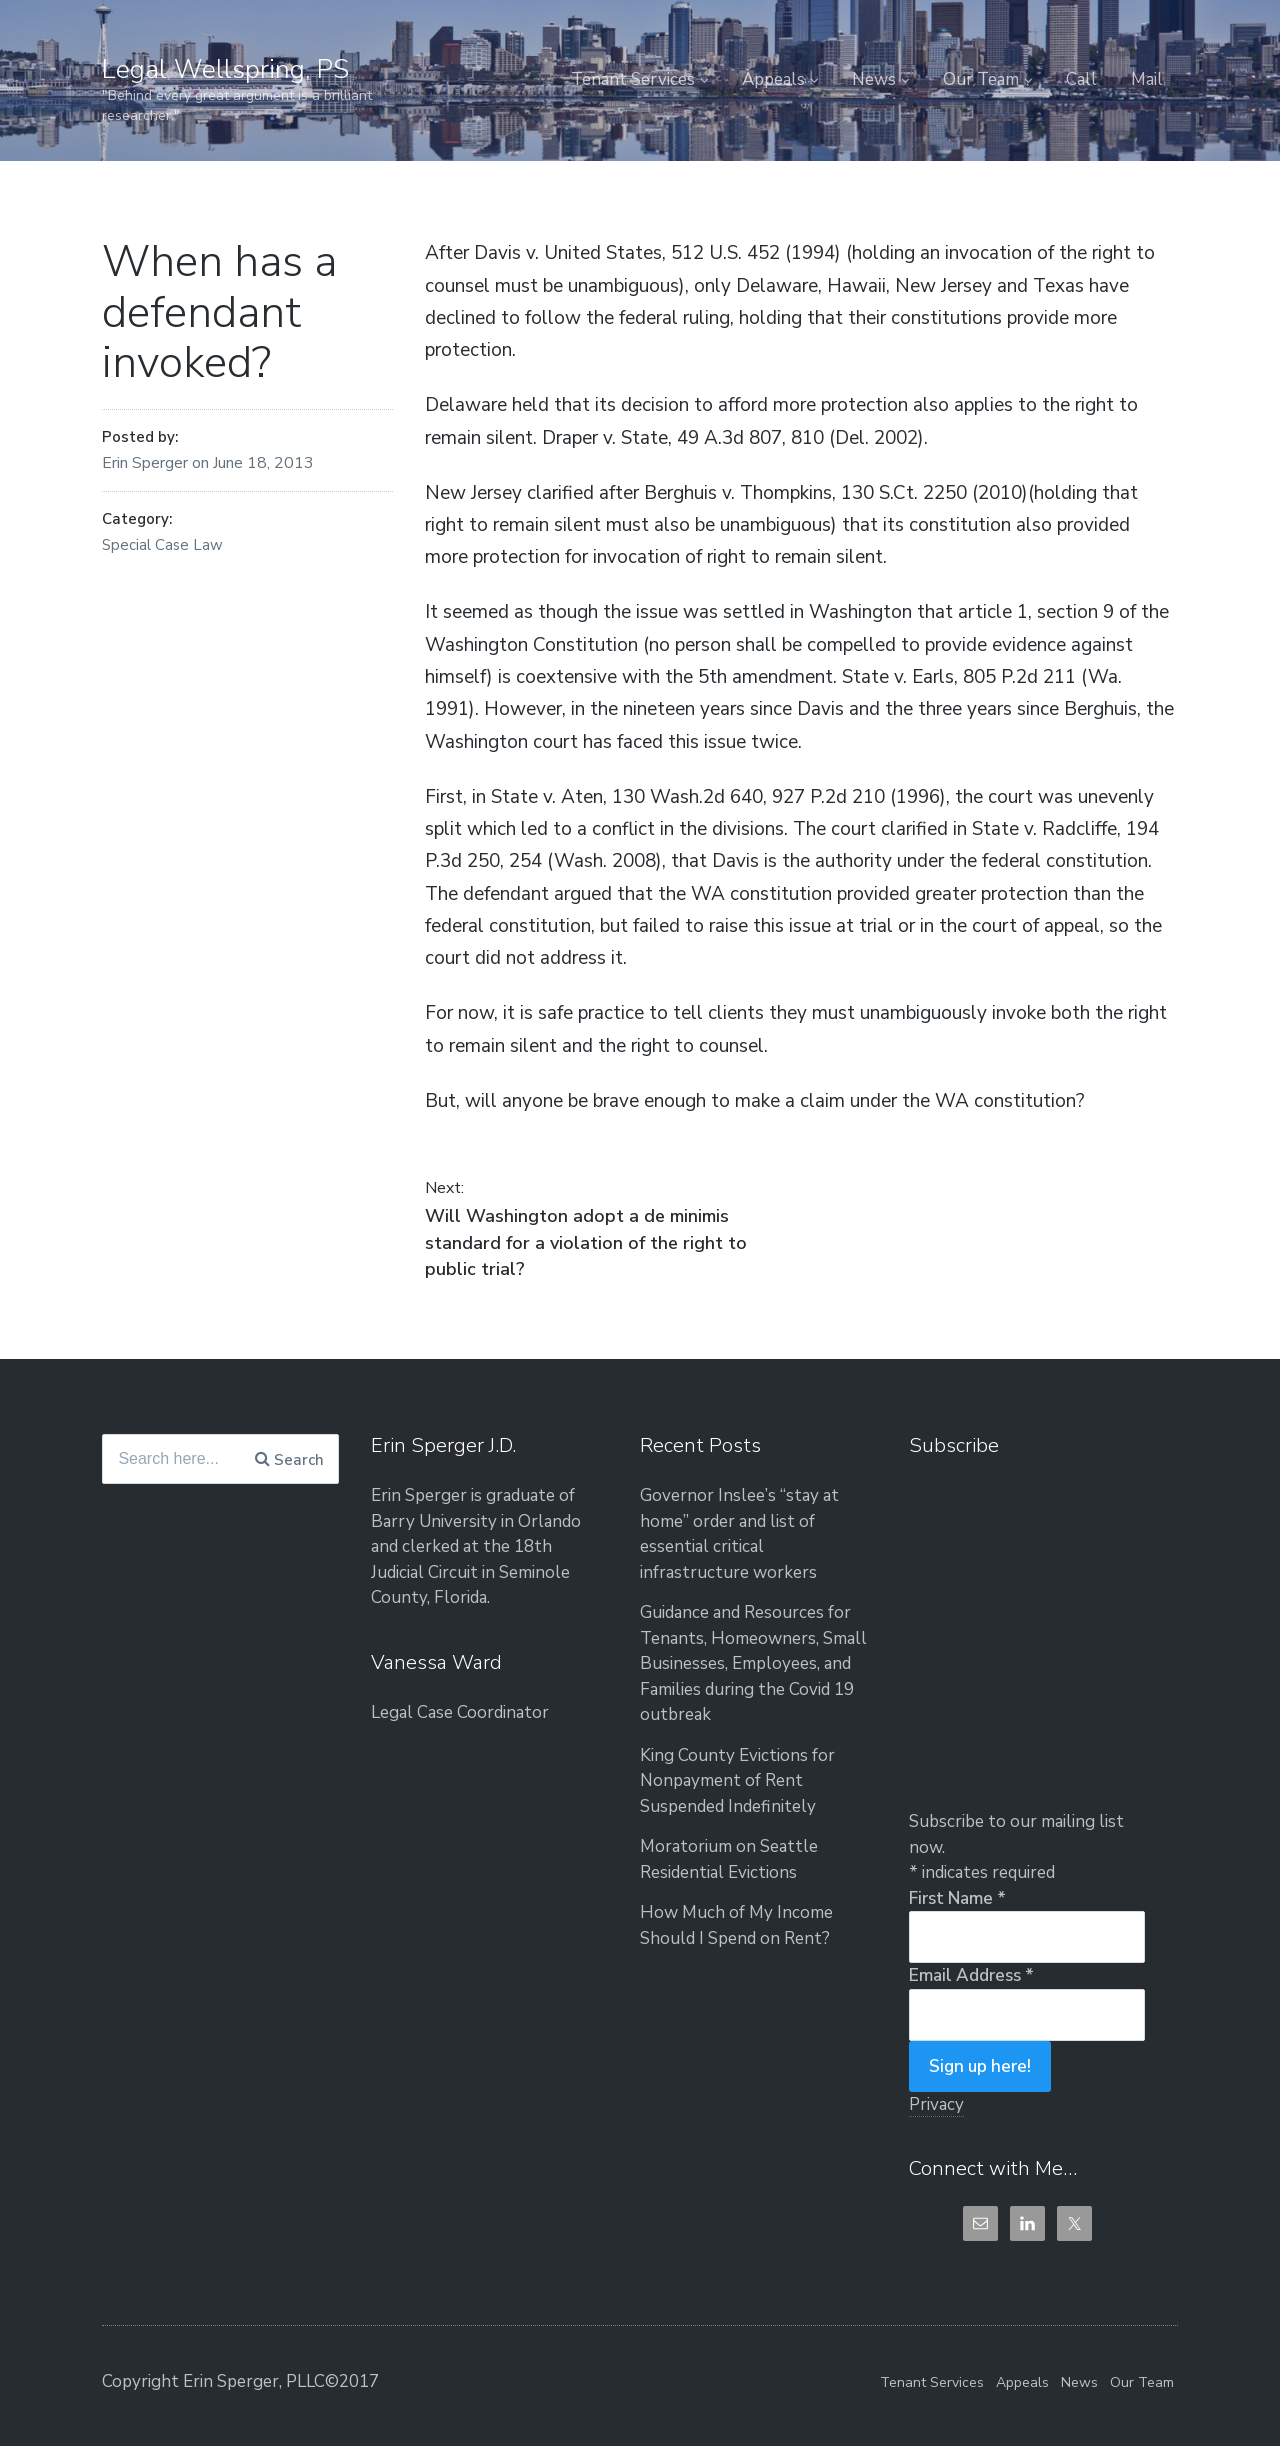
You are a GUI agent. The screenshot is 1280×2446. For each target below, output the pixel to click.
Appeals (773, 79)
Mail (1147, 79)
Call (1081, 79)
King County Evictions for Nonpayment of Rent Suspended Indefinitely (737, 1781)
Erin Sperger (147, 463)
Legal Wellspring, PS (225, 69)
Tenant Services (633, 79)
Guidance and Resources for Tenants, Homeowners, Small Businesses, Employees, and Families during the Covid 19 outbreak (753, 1663)
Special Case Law (162, 545)
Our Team (981, 79)
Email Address (971, 1975)
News (874, 79)
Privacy (936, 2104)
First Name (957, 1898)
